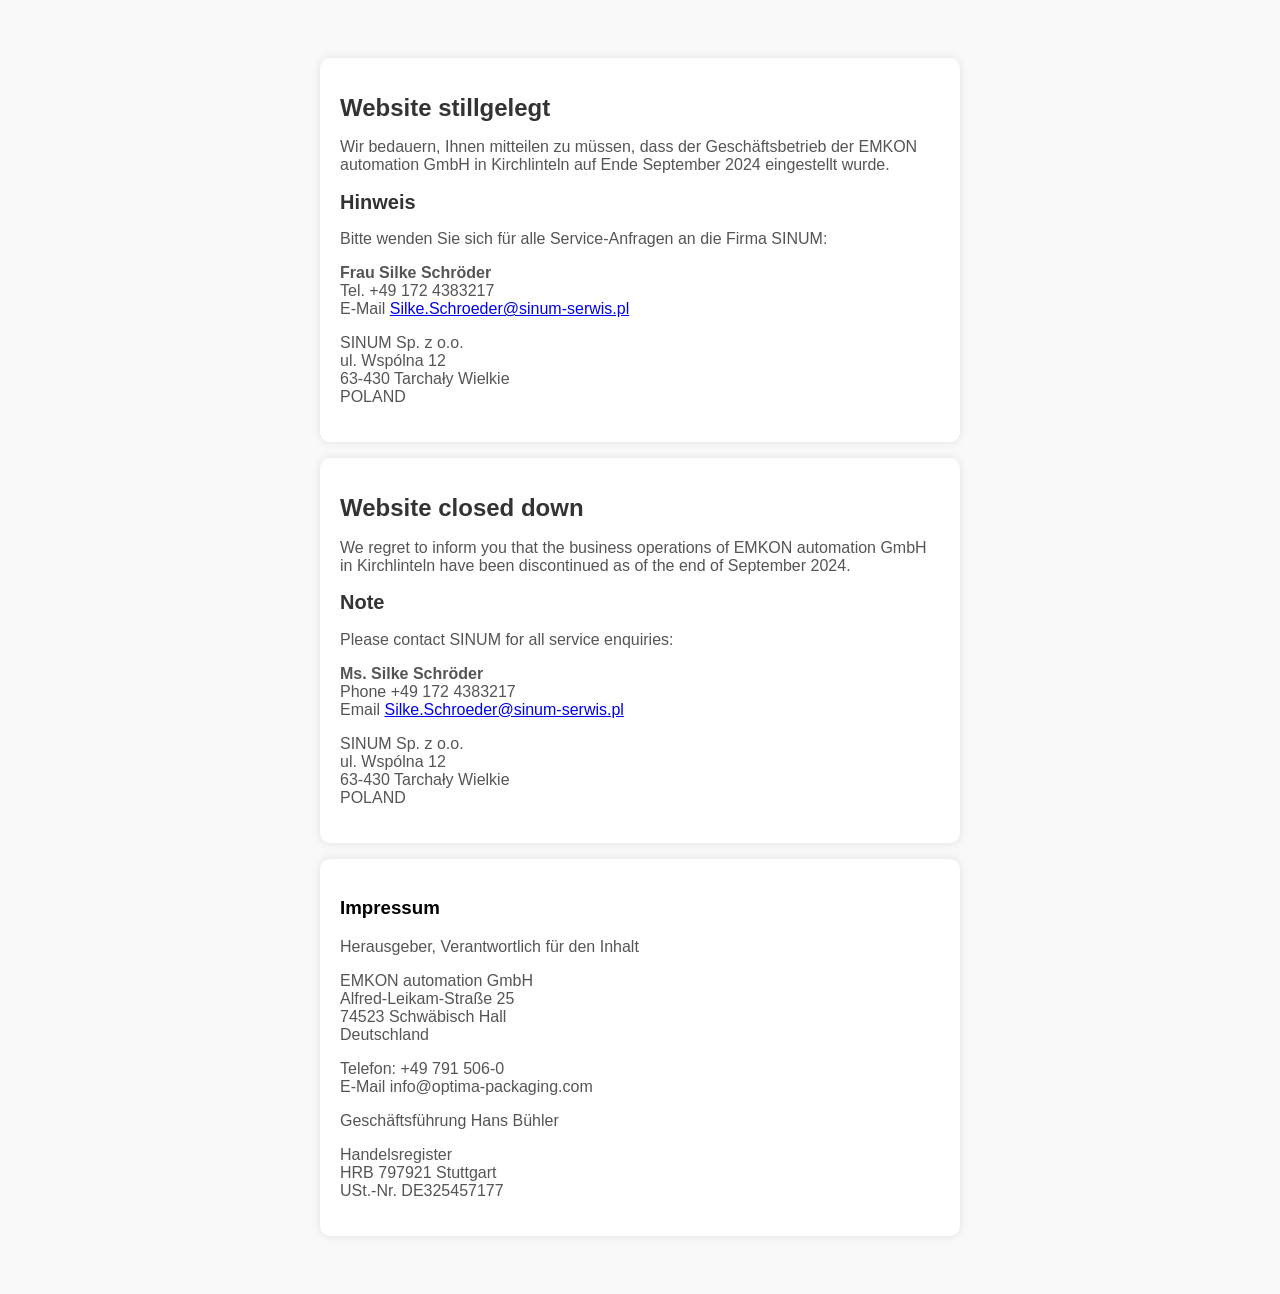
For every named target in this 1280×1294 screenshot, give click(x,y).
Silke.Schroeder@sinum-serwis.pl (509, 308)
